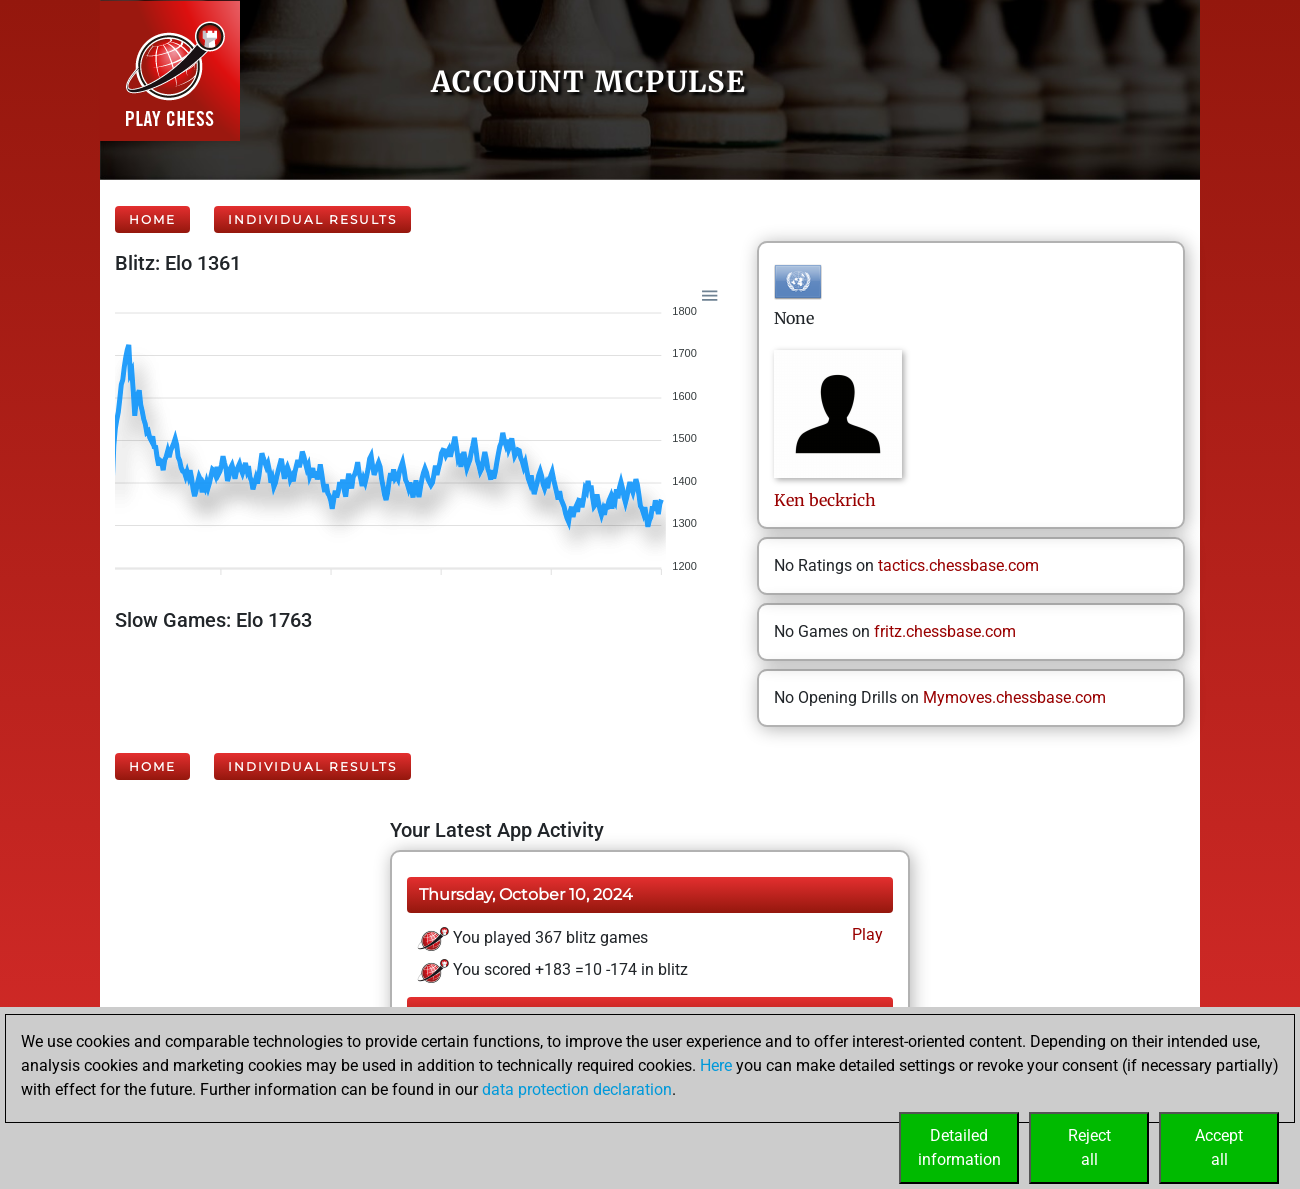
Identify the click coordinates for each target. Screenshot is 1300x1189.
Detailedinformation (959, 1147)
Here (716, 1065)
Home (152, 219)
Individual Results (312, 219)
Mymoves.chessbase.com (1014, 697)
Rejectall (1089, 1147)
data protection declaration (577, 1089)
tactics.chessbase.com (958, 565)
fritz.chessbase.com (945, 631)
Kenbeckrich (825, 500)
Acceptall (1219, 1147)
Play (865, 934)
